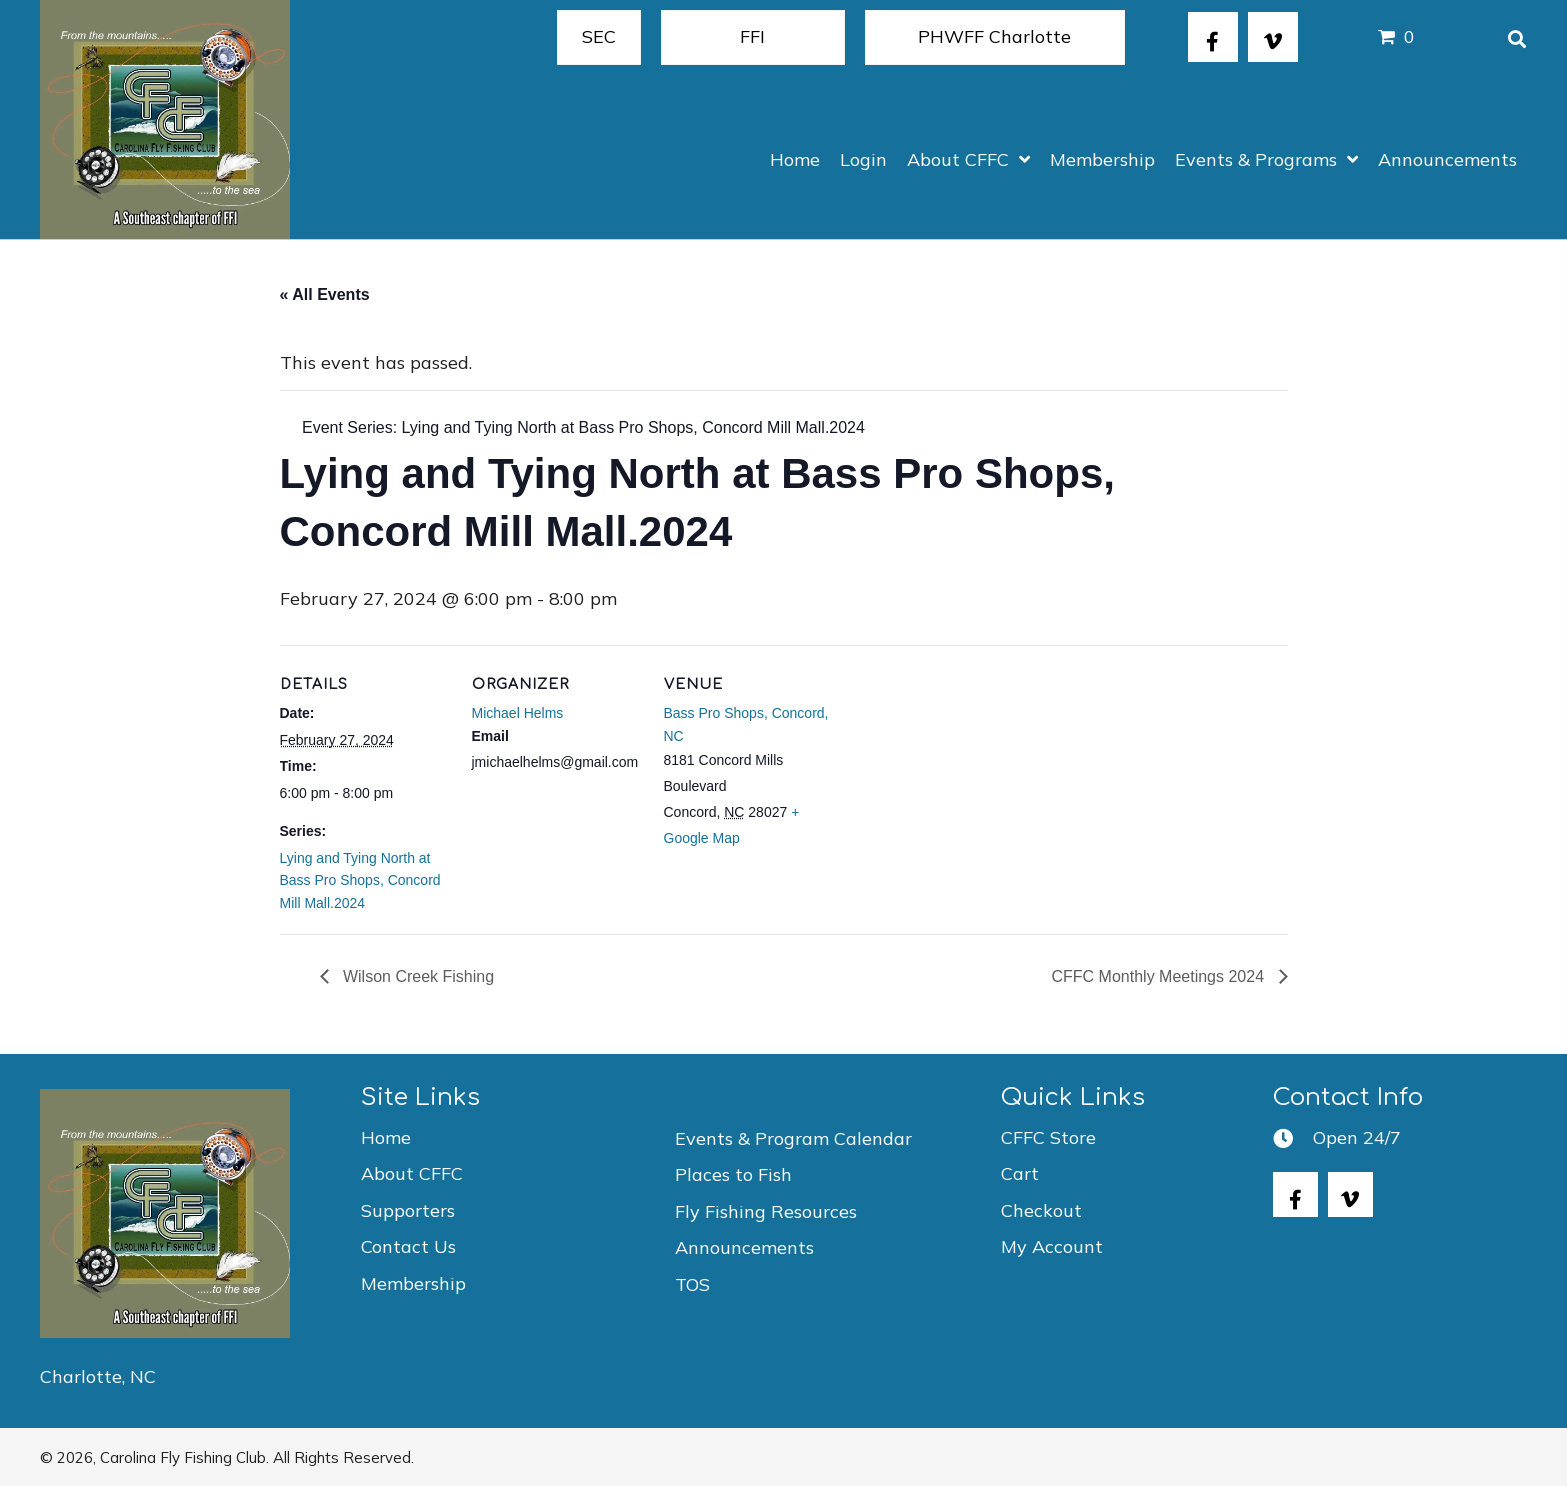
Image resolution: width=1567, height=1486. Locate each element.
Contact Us (408, 1246)
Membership (413, 1283)
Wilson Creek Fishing (417, 976)
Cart (1020, 1173)
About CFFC (412, 1173)
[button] (1213, 37)
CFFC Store (1048, 1137)
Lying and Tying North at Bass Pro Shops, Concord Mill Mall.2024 (360, 880)
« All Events (325, 294)
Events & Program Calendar (793, 1138)
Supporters (408, 1210)
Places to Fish (733, 1174)
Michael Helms (518, 713)
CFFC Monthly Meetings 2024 (1160, 976)
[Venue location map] (961, 782)
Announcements (744, 1247)
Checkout (1041, 1210)
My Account (1052, 1246)
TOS (692, 1284)
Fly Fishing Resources (766, 1211)
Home (386, 1137)
